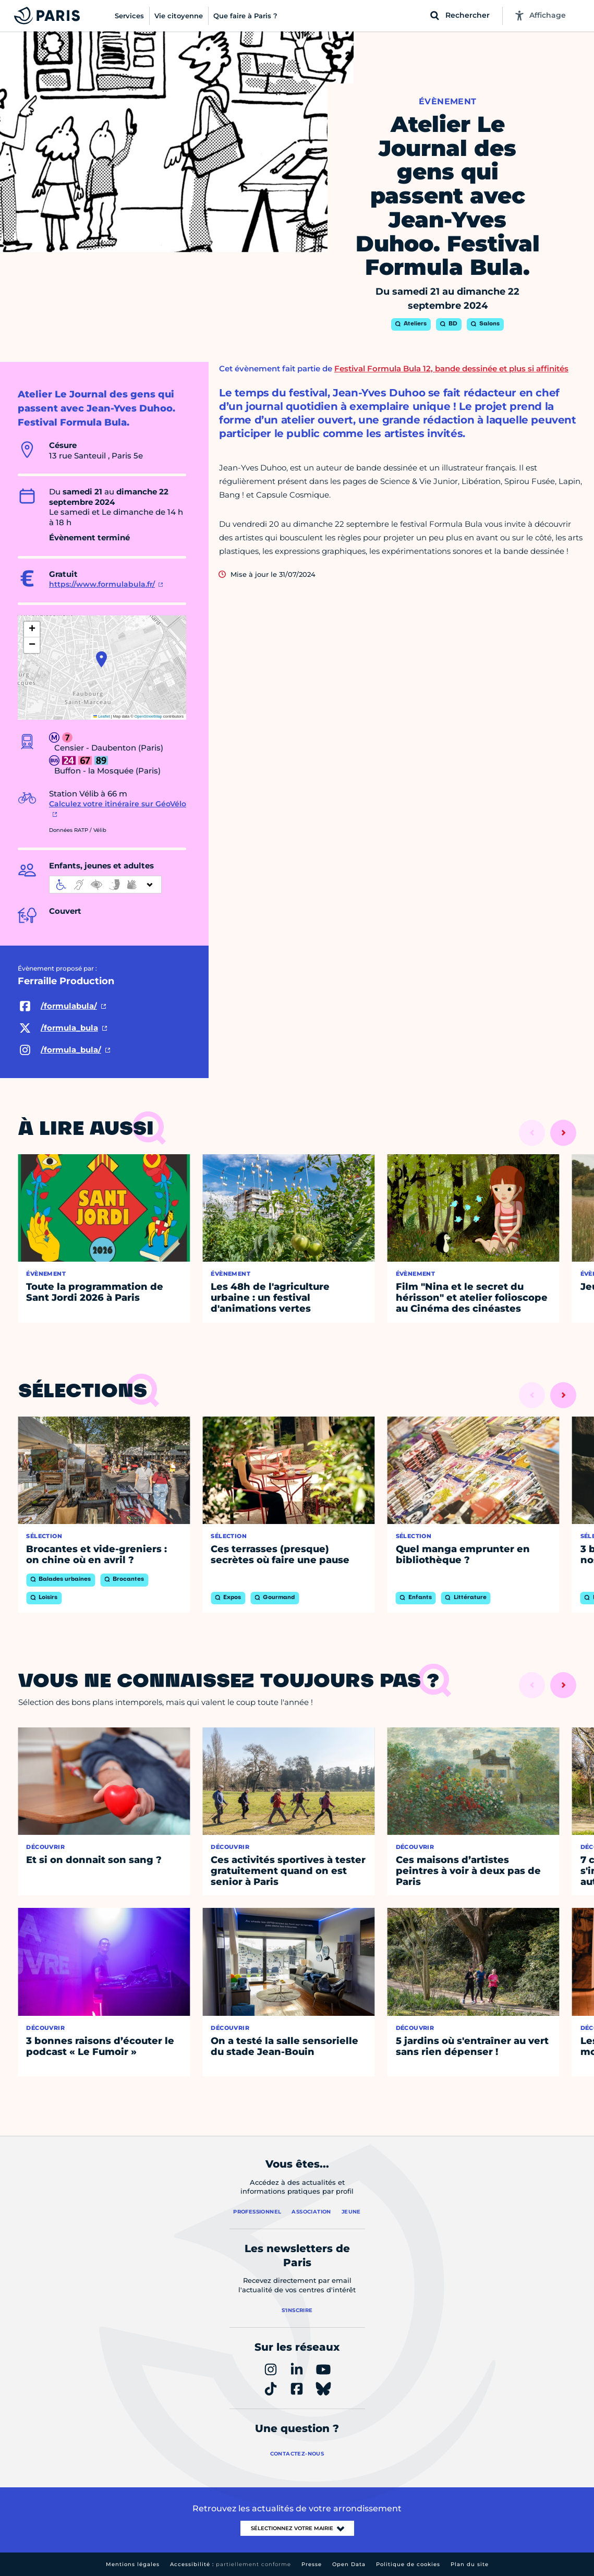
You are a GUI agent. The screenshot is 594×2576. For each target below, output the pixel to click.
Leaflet (101, 716)
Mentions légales (133, 2564)
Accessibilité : (230, 2564)
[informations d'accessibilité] (105, 884)
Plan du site (470, 2564)
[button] (101, 659)
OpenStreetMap (148, 716)
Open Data (349, 2564)
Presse (311, 2564)
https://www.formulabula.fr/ (102, 584)
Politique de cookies (408, 2564)
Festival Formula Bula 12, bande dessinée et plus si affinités (451, 368)
